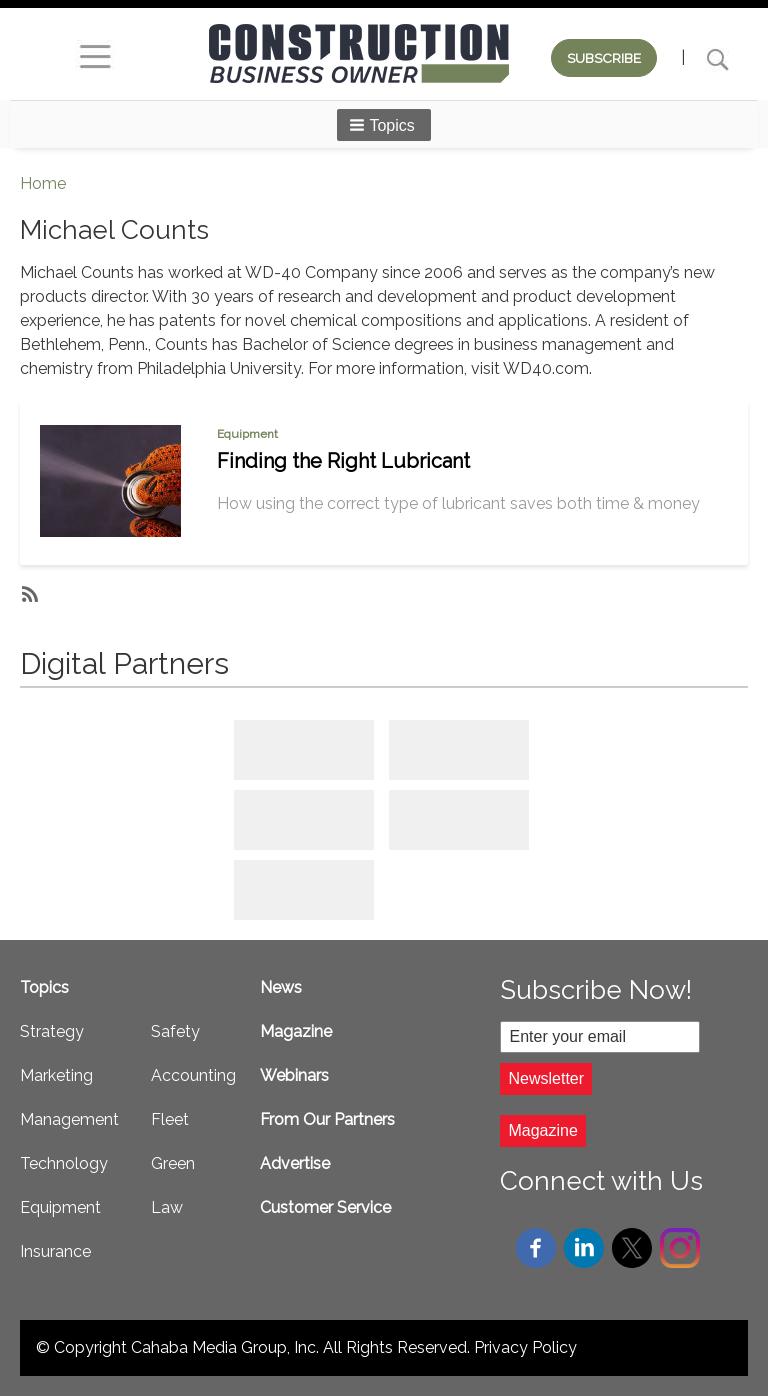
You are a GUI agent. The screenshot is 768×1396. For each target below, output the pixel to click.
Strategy (52, 1031)
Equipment (247, 434)
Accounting (193, 1075)
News (281, 987)
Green (173, 1163)
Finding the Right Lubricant (343, 461)
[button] (384, 125)
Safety (175, 1031)
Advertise (295, 1163)
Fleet (170, 1119)
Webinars (294, 1075)
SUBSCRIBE (604, 58)
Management (69, 1119)
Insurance (55, 1251)
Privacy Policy (525, 1347)
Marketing (56, 1075)
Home (43, 183)
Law (167, 1207)
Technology (64, 1163)
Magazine (296, 1031)
